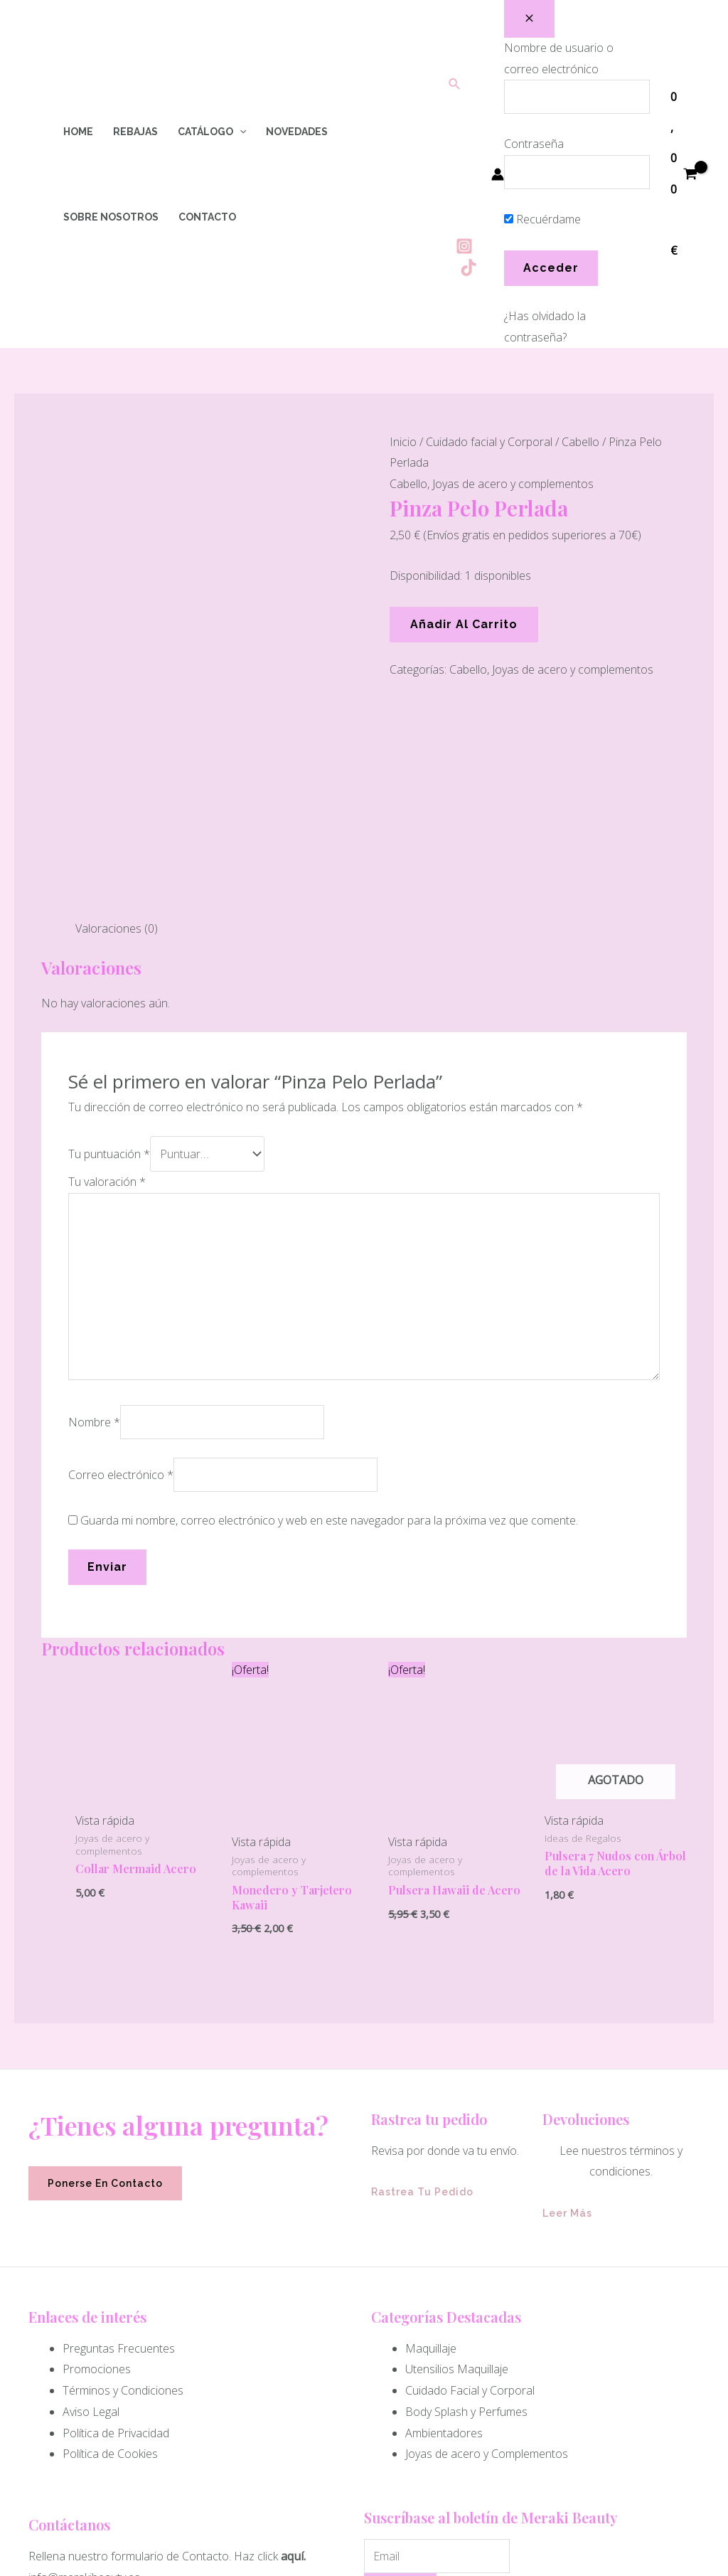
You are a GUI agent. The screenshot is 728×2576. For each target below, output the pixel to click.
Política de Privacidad (116, 2195)
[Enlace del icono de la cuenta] (497, 174)
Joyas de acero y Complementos (486, 2216)
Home (78, 131)
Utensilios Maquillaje (456, 2131)
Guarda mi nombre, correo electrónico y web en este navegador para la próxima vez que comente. (329, 1282)
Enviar (400, 2352)
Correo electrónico (120, 1237)
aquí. (293, 2318)
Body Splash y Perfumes (466, 2174)
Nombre (94, 1184)
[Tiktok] (468, 267)
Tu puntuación (109, 916)
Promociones (97, 2131)
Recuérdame (542, 219)
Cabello (580, 442)
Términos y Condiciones (123, 2153)
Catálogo (212, 131)
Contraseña (534, 144)
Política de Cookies (110, 2216)
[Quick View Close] (4, 2564)
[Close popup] (529, 19)
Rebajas (135, 131)
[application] (239, 131)
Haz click (256, 2318)
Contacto (207, 217)
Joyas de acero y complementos (513, 484)
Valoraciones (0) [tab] (116, 691)
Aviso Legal (91, 2174)
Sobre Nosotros (111, 217)
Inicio (403, 442)
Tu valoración (107, 944)
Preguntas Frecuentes (119, 2111)
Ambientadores (444, 2195)
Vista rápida (104, 1583)
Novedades (297, 131)
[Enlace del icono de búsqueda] (455, 84)
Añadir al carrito (464, 624)
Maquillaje (430, 2111)
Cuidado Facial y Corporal (470, 2153)
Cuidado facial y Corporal (489, 442)
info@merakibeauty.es (84, 2340)
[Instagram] (464, 246)
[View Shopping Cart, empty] (683, 174)
